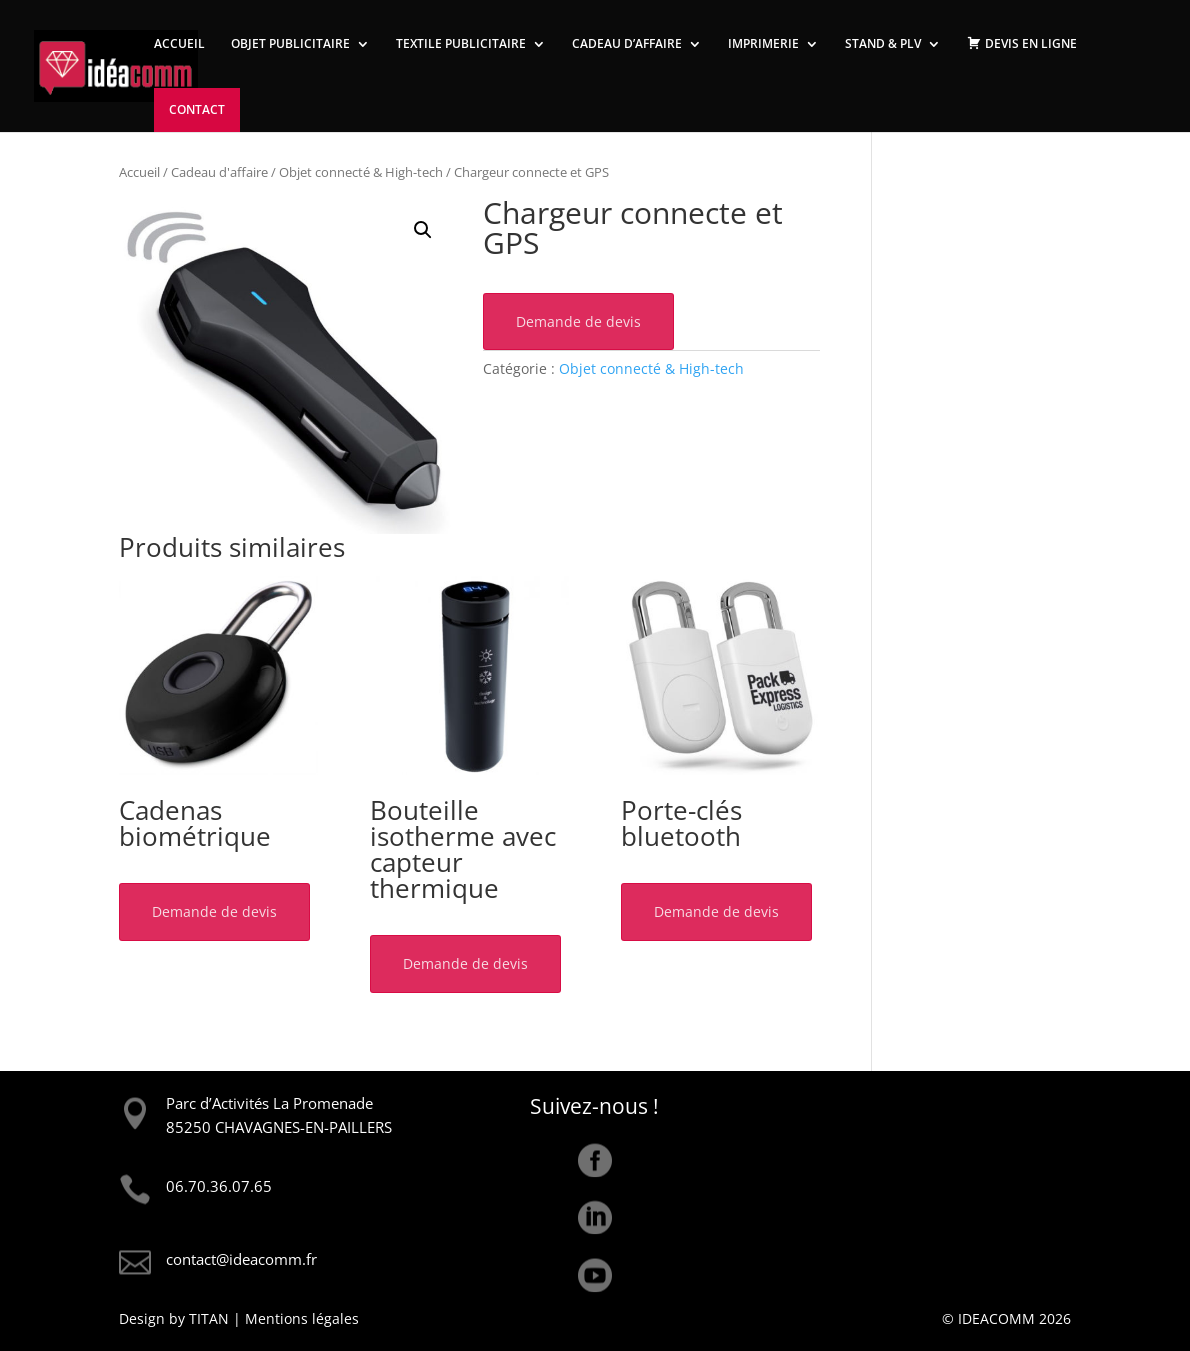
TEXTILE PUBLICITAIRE (461, 44)
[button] (423, 230)
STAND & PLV (883, 44)
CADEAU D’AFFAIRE (627, 44)
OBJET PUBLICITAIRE (290, 44)
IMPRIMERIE (763, 44)
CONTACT (197, 109)
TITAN (209, 1318)
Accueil (139, 172)
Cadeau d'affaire (219, 172)
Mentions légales (302, 1318)
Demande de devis (578, 321)
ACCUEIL (179, 44)
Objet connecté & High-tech (361, 172)
